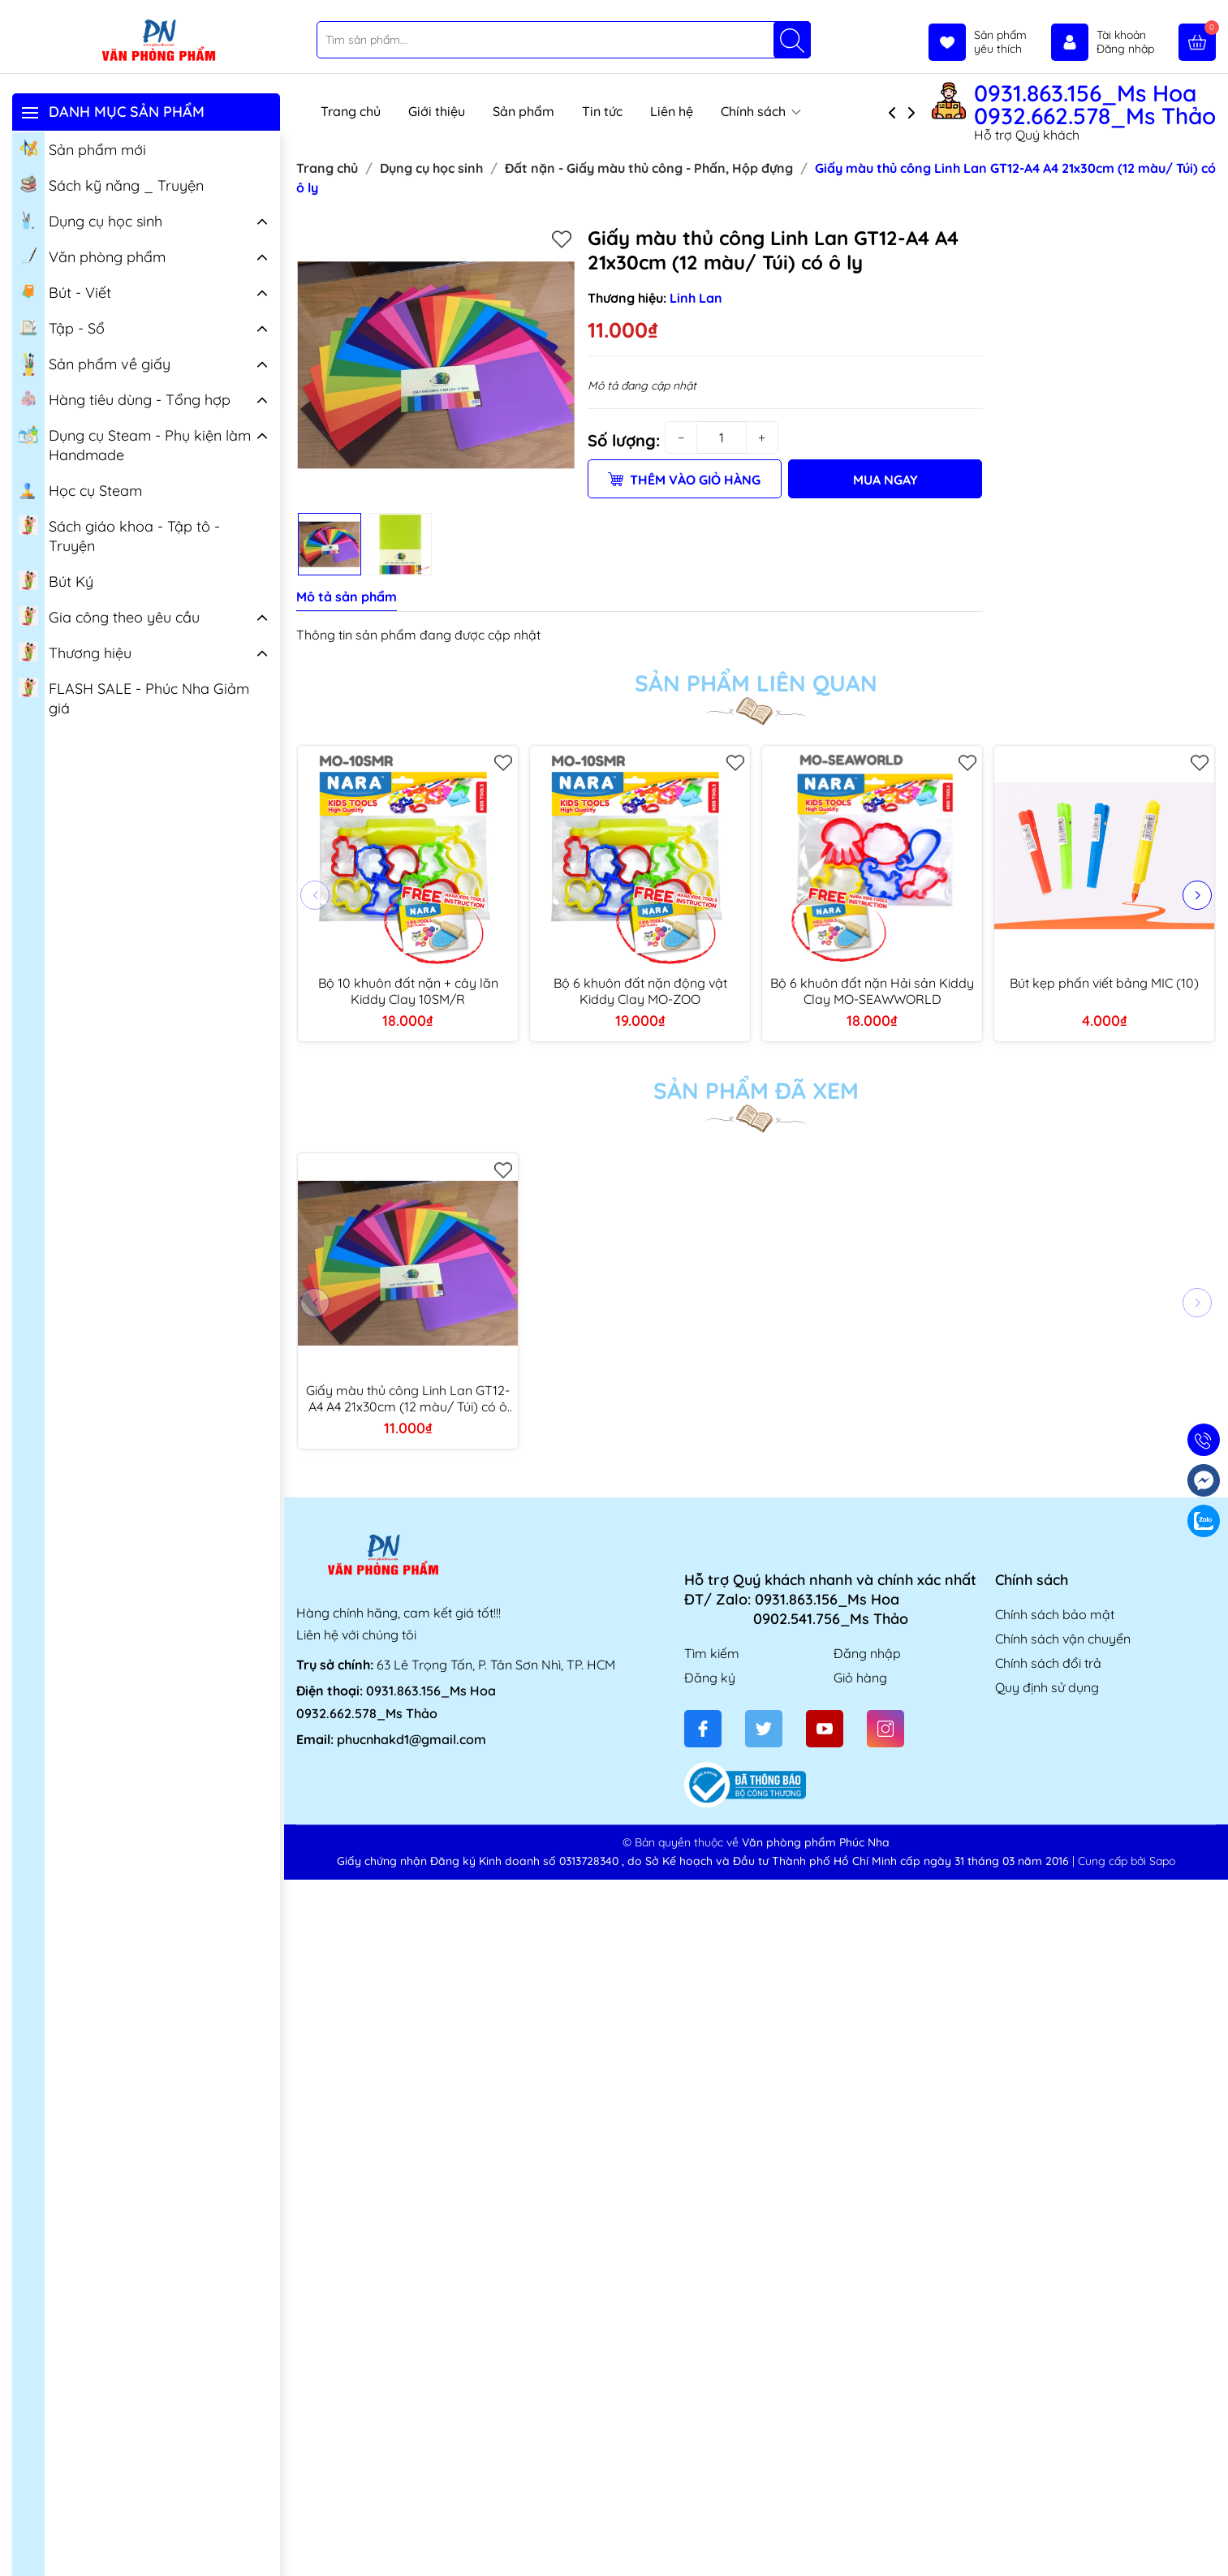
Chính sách (761, 111)
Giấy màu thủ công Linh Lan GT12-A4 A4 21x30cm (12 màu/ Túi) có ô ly (408, 1398)
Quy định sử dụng (1047, 1687)
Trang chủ (351, 111)
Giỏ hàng (860, 1677)
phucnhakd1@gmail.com (411, 1739)
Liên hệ (671, 111)
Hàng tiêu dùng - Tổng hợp (125, 398)
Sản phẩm (523, 111)
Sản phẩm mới (82, 148)
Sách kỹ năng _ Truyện (111, 184)
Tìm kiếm (711, 1653)
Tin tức (602, 111)
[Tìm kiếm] (792, 39)
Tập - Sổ (62, 327)
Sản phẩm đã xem (756, 1091)
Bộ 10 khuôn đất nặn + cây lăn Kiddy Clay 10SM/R (408, 991)
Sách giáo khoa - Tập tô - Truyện (119, 535)
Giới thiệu (436, 111)
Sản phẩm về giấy (94, 364)
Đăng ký (709, 1677)
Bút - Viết (65, 291)
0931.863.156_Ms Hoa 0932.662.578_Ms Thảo (1095, 104)
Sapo (1162, 1861)
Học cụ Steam (80, 489)
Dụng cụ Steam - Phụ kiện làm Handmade (135, 444)
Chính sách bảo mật (1054, 1614)
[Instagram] (885, 1728)
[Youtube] (824, 1728)
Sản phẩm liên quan (756, 683)
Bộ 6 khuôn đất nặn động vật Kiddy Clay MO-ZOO (640, 991)
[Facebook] (703, 1728)
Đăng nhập (867, 1653)
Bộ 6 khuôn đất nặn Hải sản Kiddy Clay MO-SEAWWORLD (872, 991)
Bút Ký (56, 580)
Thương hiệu (75, 651)
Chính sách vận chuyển (1063, 1638)
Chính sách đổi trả (1048, 1663)
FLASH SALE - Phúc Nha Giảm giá (134, 697)
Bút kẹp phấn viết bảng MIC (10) (1104, 983)
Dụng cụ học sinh (90, 219)
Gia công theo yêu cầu (109, 616)
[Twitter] (763, 1728)
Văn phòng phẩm (92, 255)
